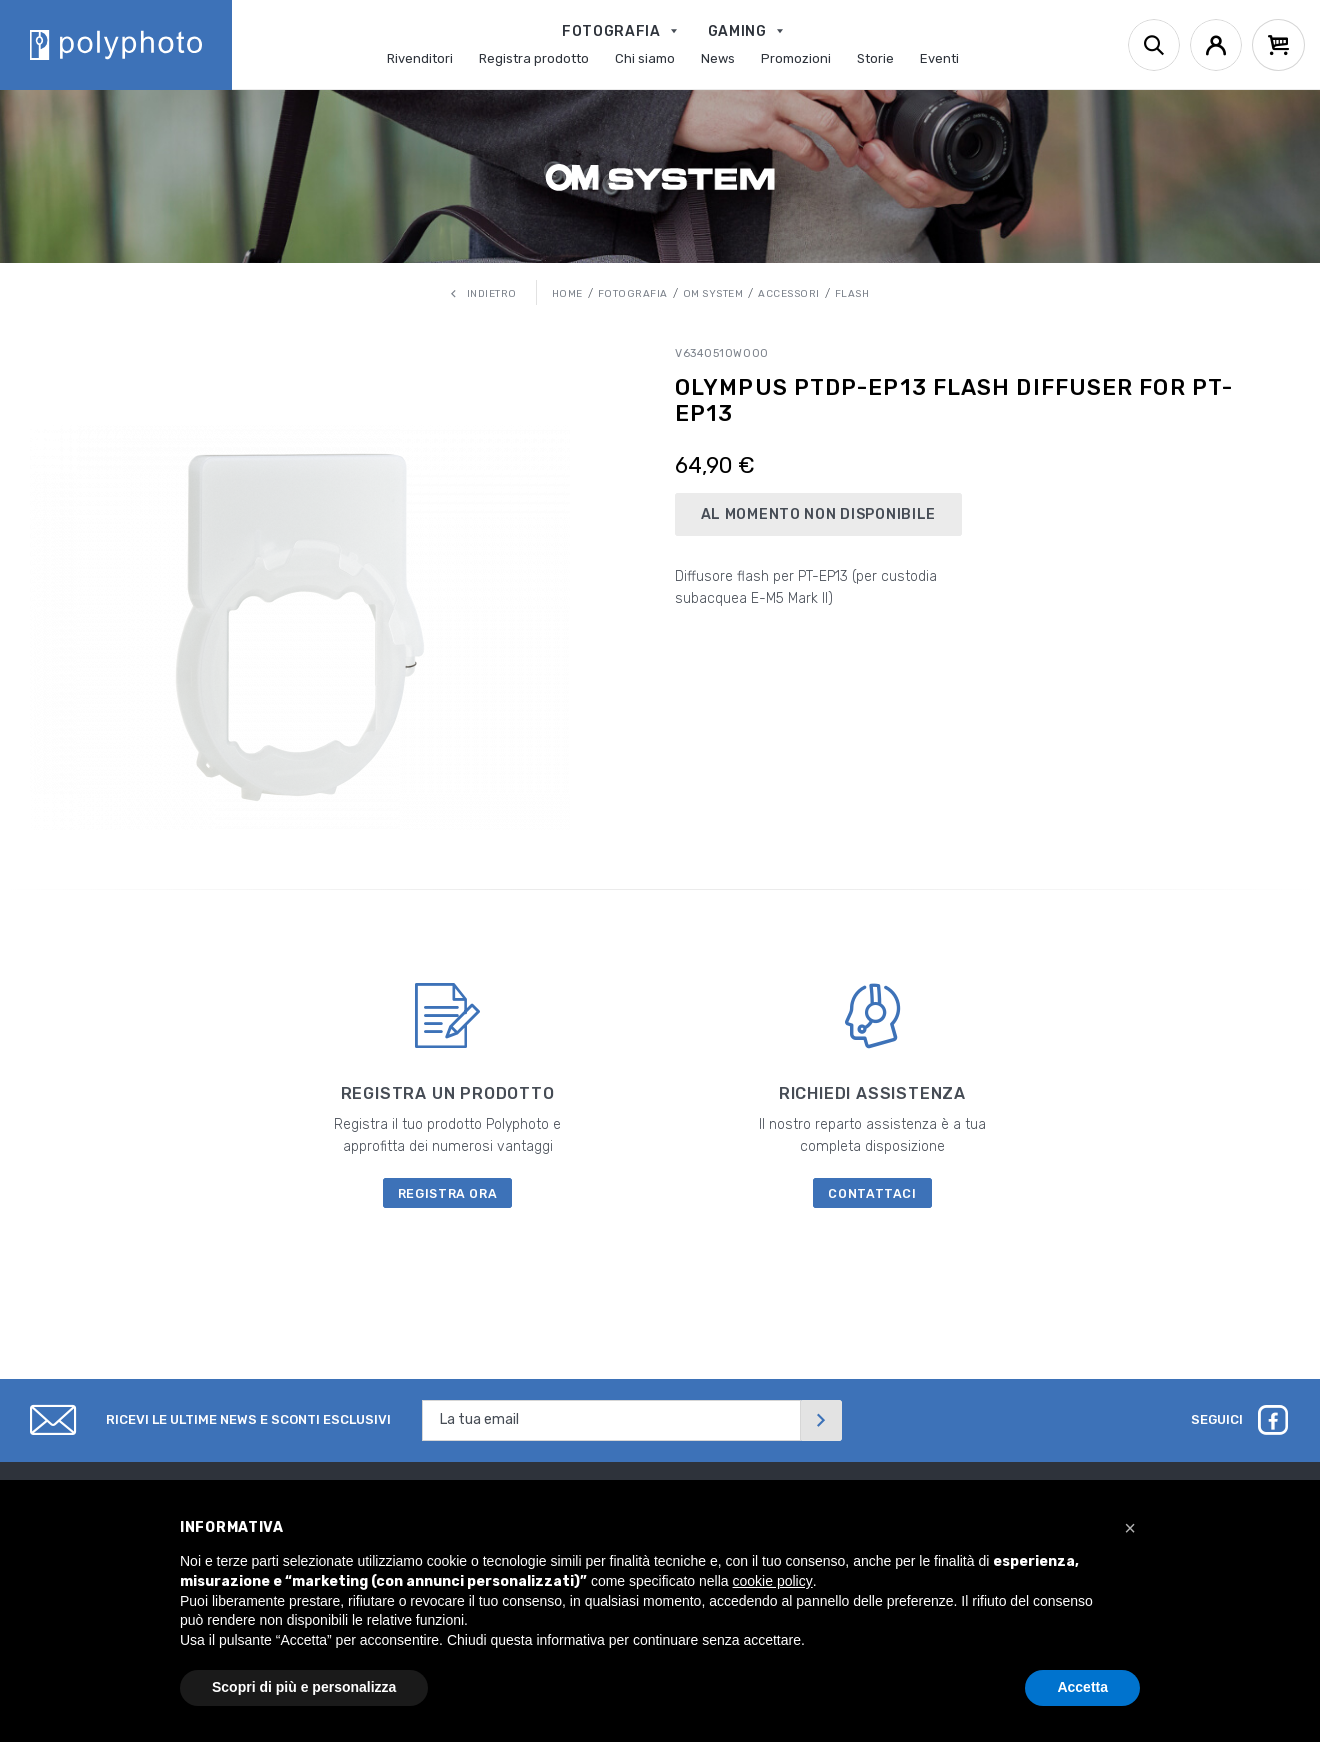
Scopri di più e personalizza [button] (304, 1687)
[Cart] (1278, 45)
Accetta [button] (1082, 1687)
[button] (1130, 1528)
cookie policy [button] (773, 1581)
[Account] (1216, 45)
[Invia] (821, 1420)
